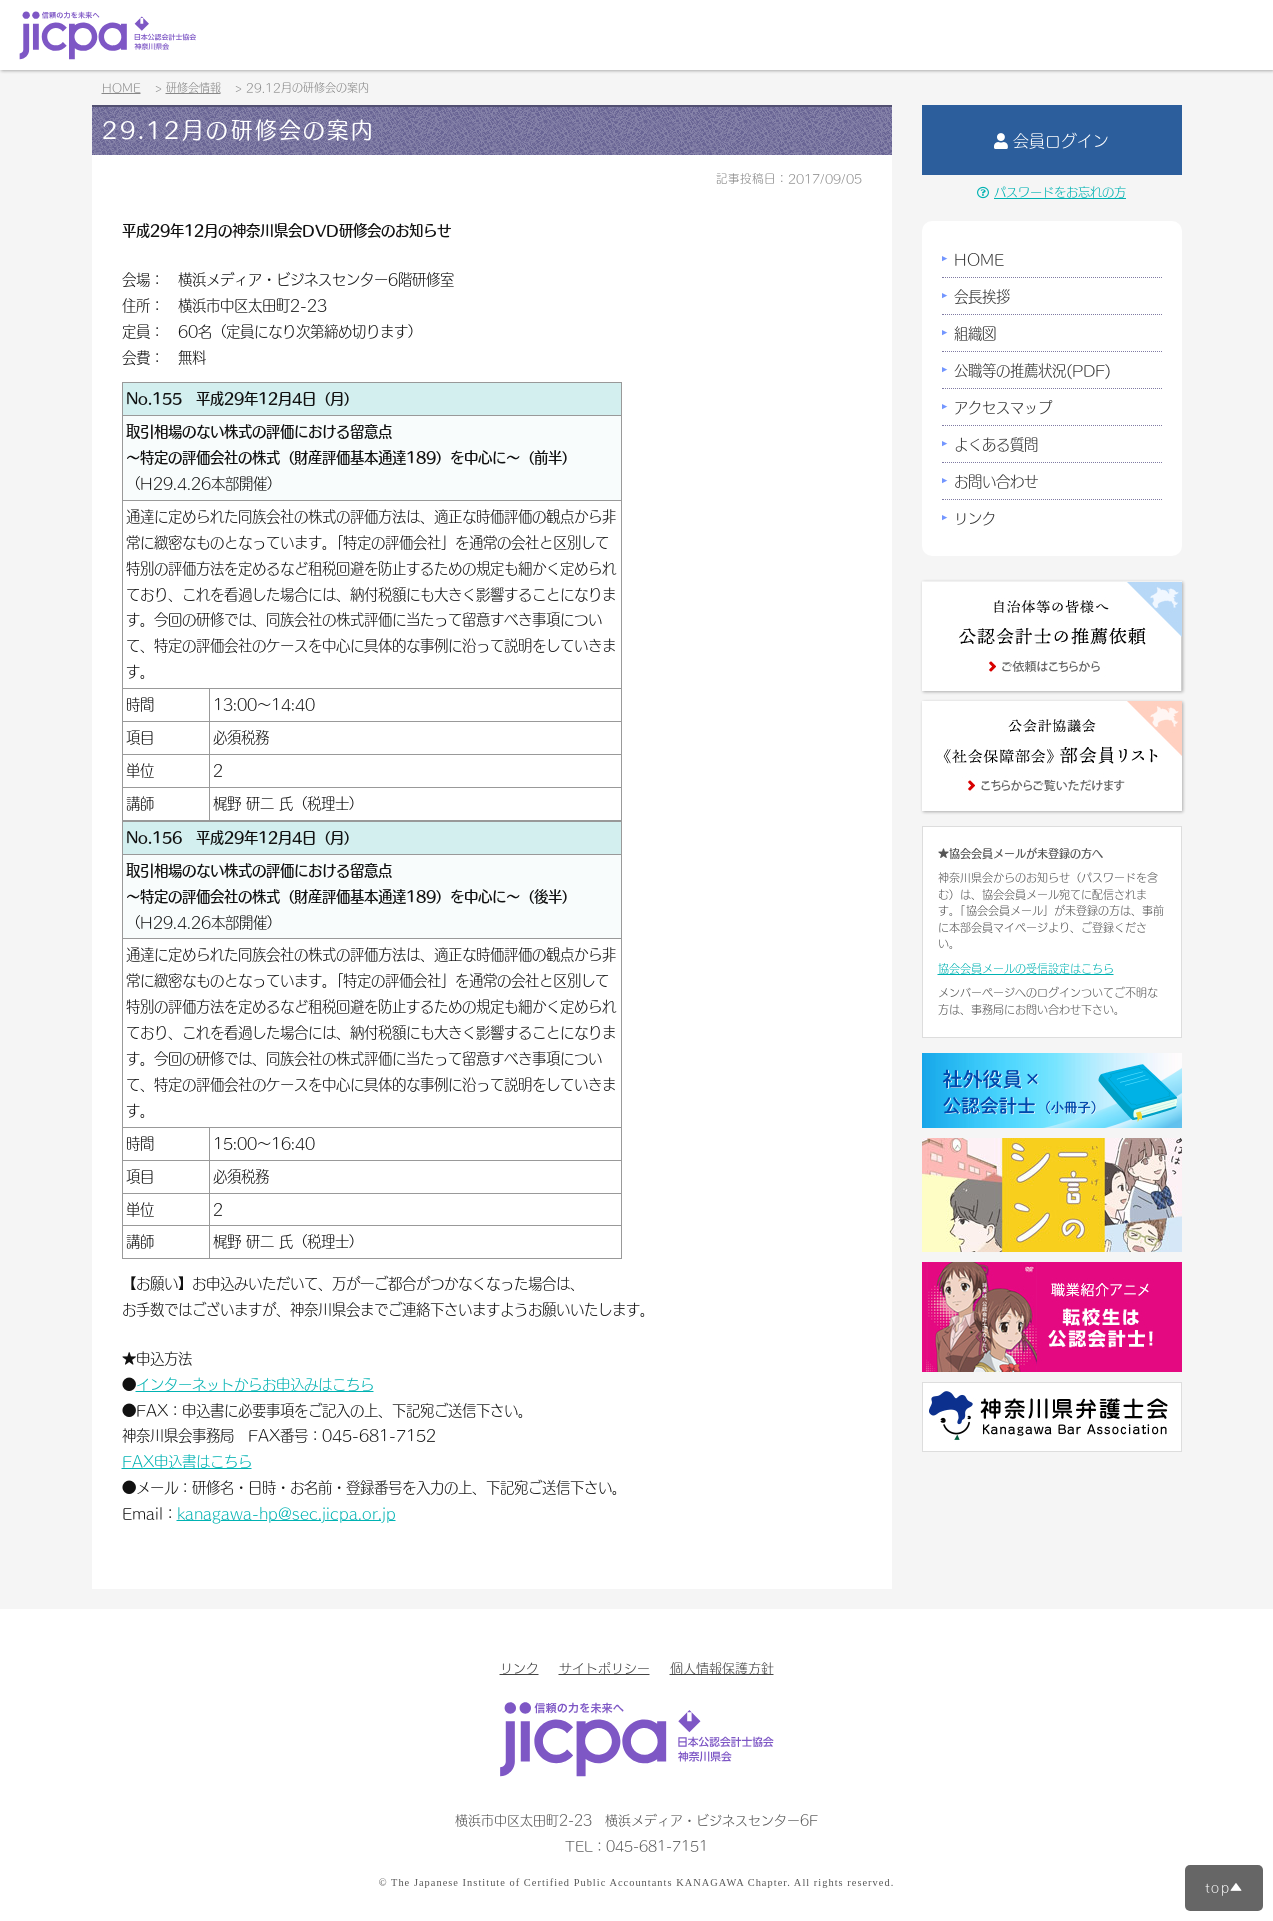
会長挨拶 (982, 296)
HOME (979, 259)
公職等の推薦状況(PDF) (1032, 370)
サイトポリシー (604, 1667)
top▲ (1224, 1887)
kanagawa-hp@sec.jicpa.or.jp (286, 1513)
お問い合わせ (996, 481)
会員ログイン (1051, 140)
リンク (975, 518)
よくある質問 (996, 444)
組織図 (975, 333)
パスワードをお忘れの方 (1051, 192)
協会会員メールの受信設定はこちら (1026, 968)
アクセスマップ (1003, 407)
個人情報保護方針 (722, 1667)
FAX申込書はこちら (187, 1461)
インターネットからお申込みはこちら (255, 1384)
